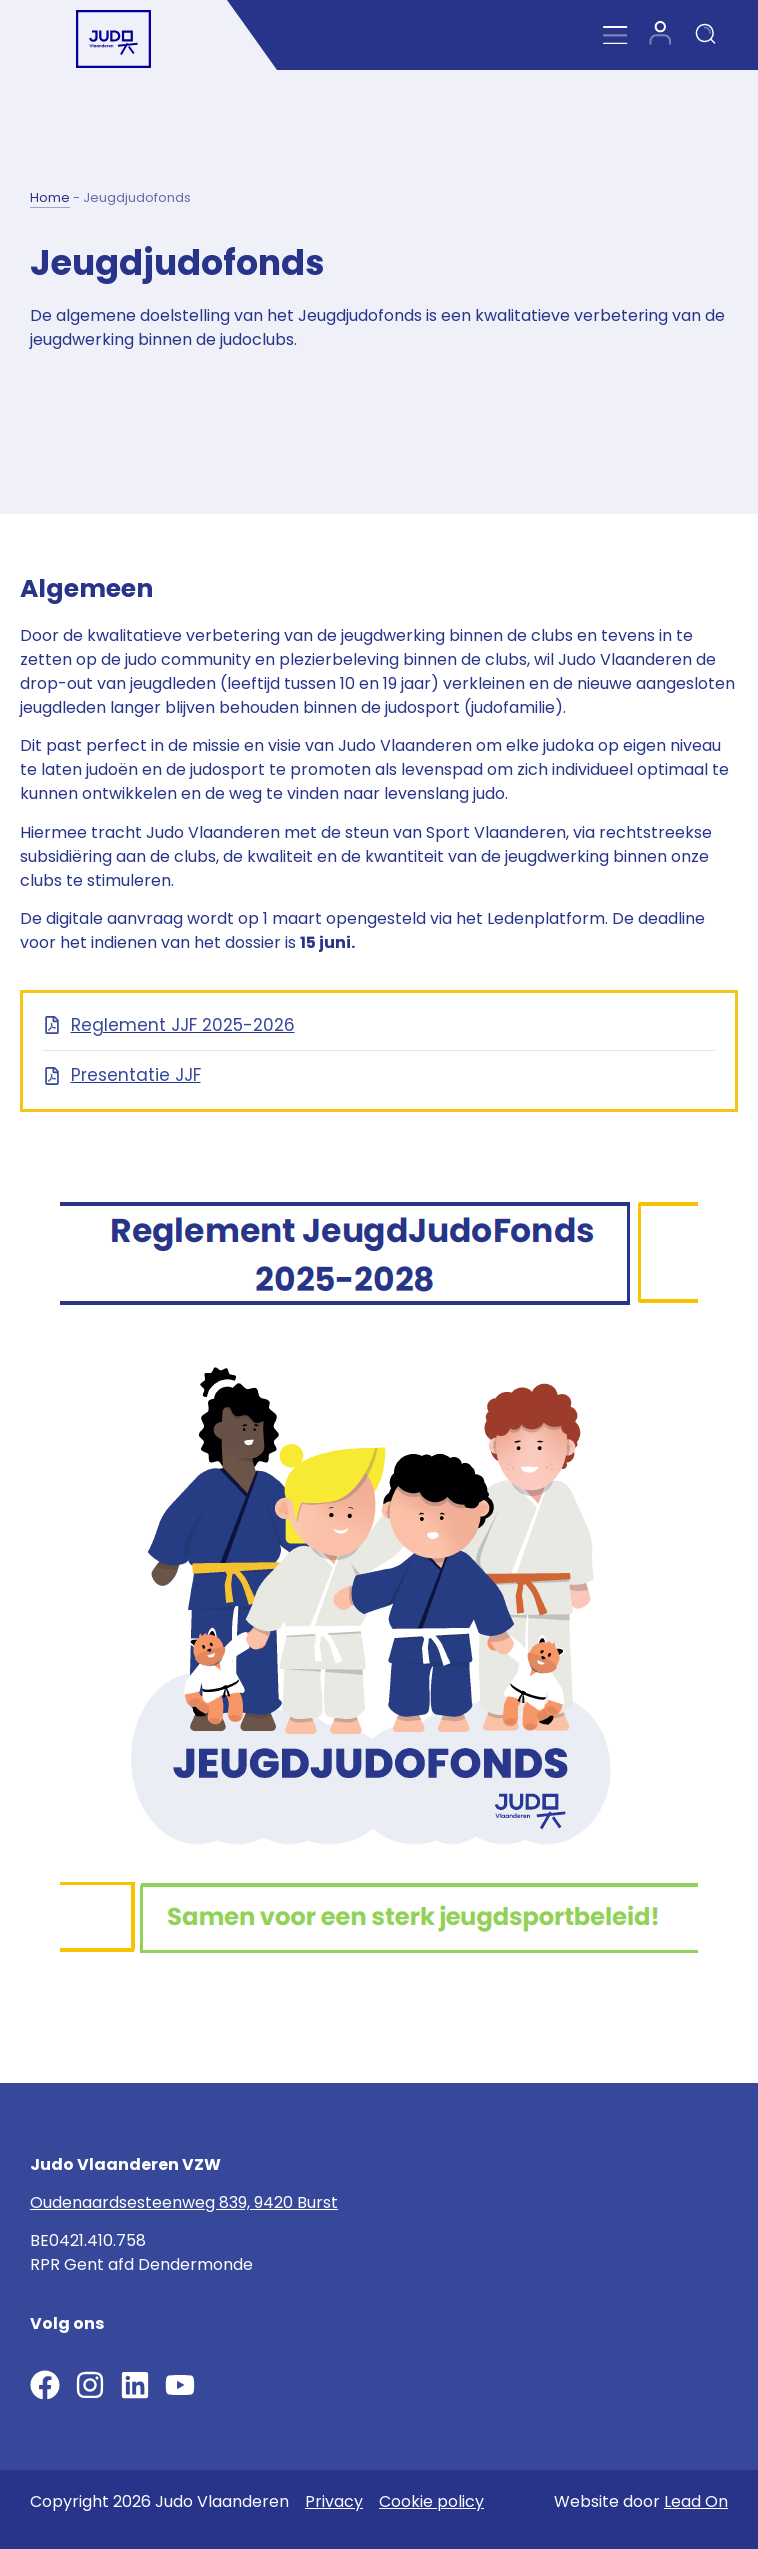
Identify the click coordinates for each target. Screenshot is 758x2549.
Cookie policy (431, 2501)
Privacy (334, 2501)
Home (50, 197)
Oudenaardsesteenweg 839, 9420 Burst (184, 2202)
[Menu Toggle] (615, 35)
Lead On (696, 2501)
